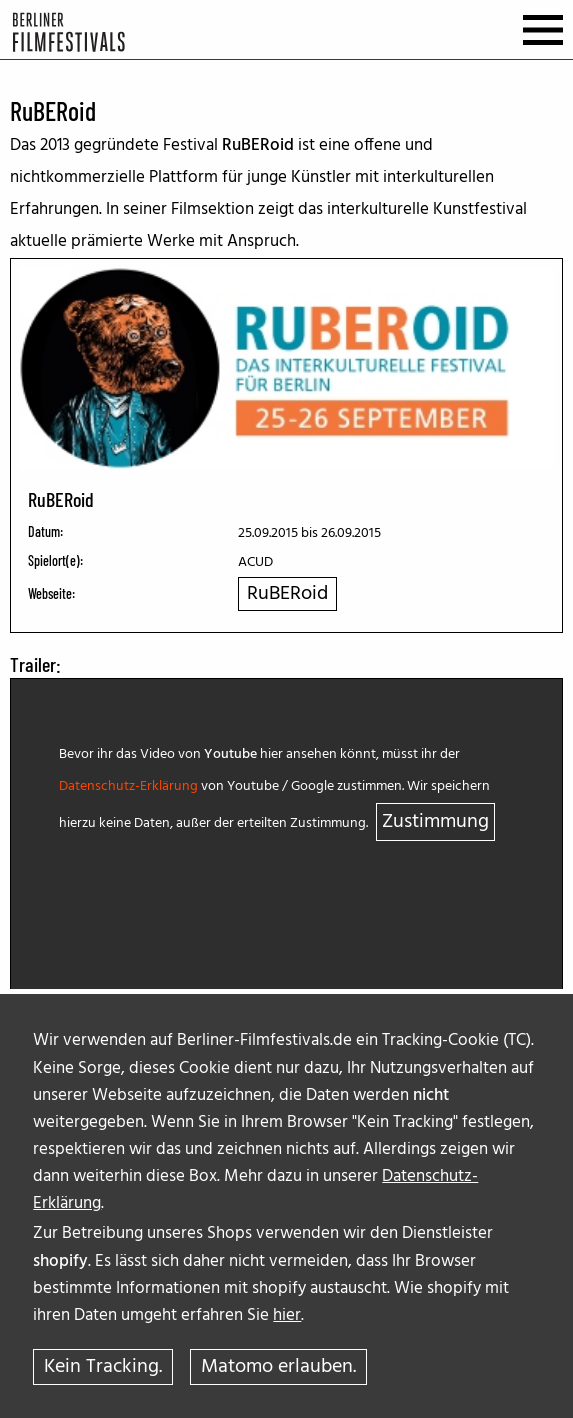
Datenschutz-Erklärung (128, 786)
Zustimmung (435, 822)
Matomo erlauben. (278, 1367)
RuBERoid (287, 594)
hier (287, 1315)
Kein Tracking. (103, 1367)
